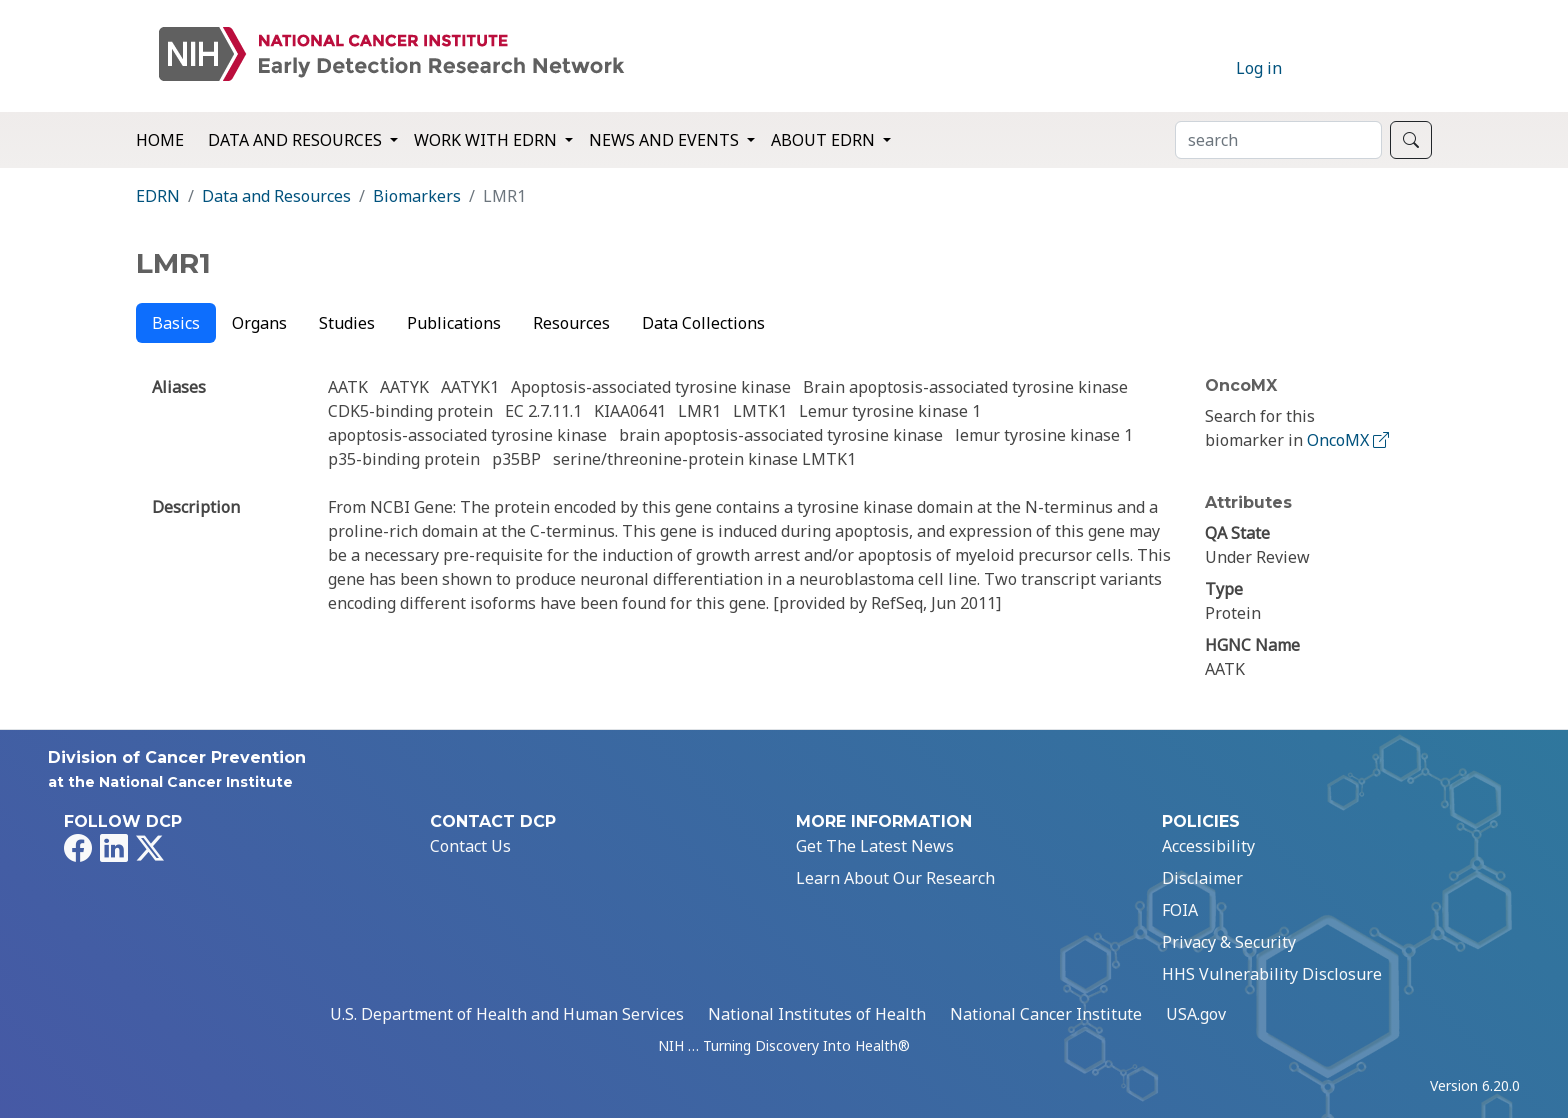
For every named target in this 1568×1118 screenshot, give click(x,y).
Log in (1259, 68)
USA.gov (1196, 1014)
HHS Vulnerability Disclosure (1272, 974)
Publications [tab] (454, 323)
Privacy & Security (1229, 942)
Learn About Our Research (895, 878)
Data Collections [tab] (703, 323)
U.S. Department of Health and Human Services (507, 1014)
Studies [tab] (347, 323)
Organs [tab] (259, 323)
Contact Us (470, 846)
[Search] (1278, 140)
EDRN (158, 196)
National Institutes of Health (817, 1014)
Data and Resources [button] (297, 140)
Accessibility (1208, 846)
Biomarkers (417, 196)
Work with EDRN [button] (487, 140)
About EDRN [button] (825, 140)
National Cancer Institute (1046, 1014)
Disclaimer (1202, 878)
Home (160, 140)
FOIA (1180, 910)
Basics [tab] (176, 323)
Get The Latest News (875, 846)
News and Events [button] (666, 140)
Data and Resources (276, 196)
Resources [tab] (571, 323)
